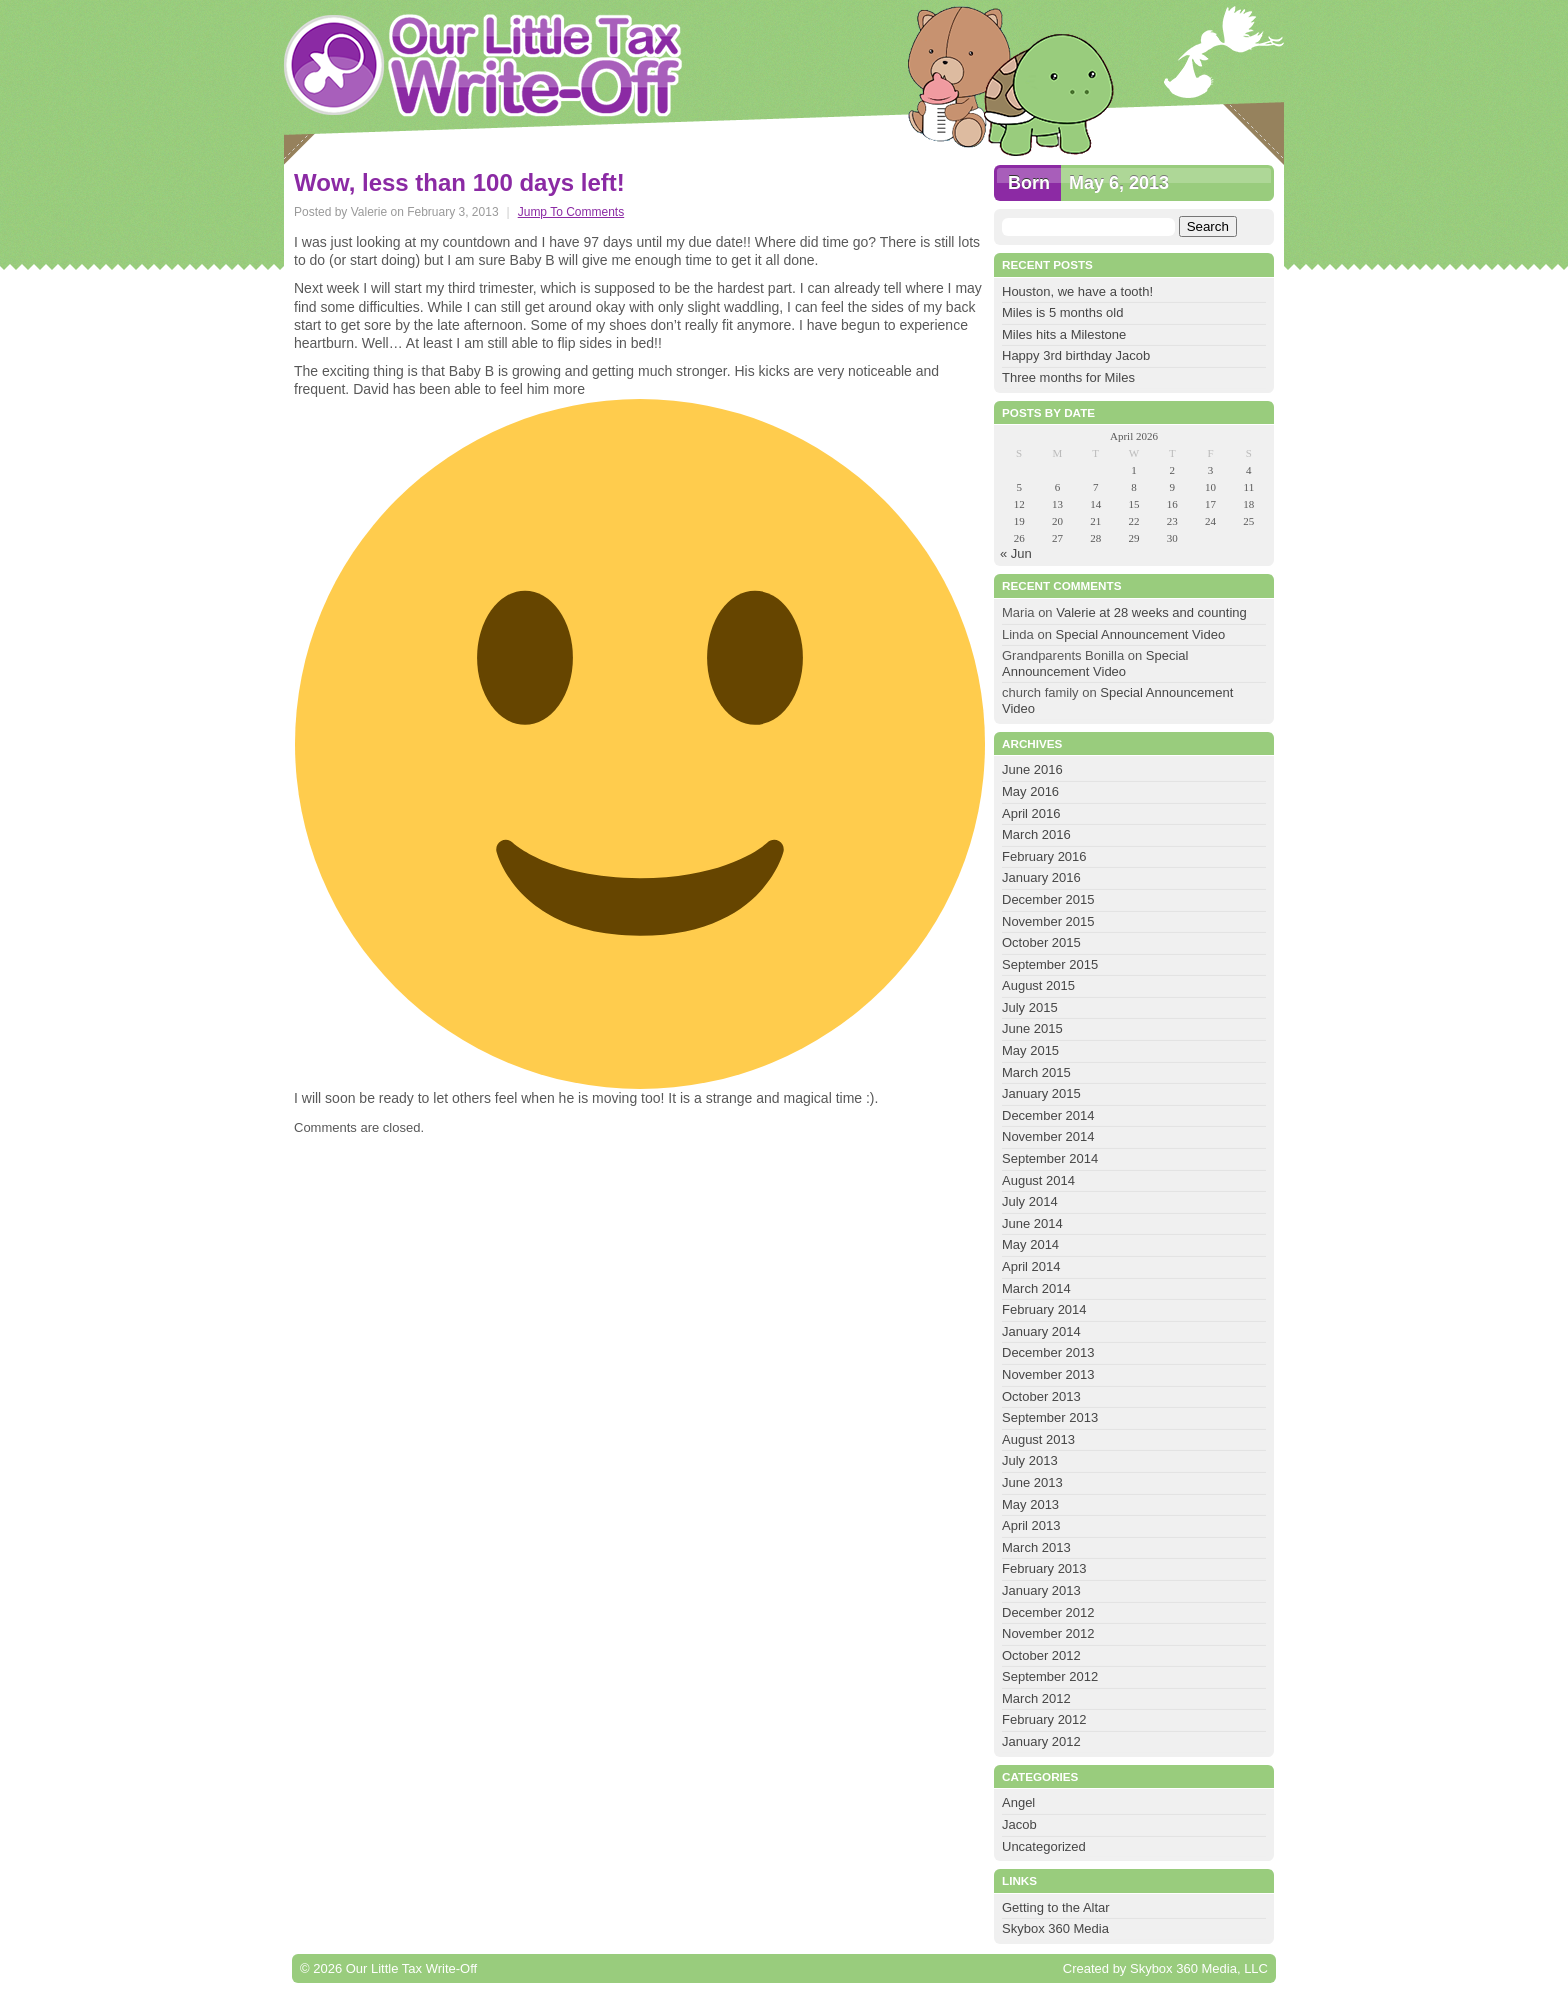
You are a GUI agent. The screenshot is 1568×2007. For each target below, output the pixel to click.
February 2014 (1044, 1309)
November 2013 (1048, 1374)
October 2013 (1041, 1396)
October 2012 (1041, 1655)
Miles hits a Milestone (1066, 334)
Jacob (1019, 1824)
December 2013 (1048, 1352)
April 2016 (1031, 813)
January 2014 (1041, 1331)
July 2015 (1030, 1007)
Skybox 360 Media (1055, 1928)
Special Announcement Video (1141, 634)
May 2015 (1030, 1050)
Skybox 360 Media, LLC (1199, 1968)
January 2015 (1041, 1093)
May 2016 (1030, 791)
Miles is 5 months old (1062, 312)
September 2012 (1050, 1676)
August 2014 (1038, 1180)
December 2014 (1048, 1115)
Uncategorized (1044, 1846)
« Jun (1016, 553)
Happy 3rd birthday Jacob (1076, 355)
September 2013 (1050, 1417)
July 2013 (1030, 1460)
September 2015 (1050, 964)
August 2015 (1038, 985)
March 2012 (1036, 1698)
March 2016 (1036, 834)
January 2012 (1041, 1741)
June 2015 (1032, 1028)
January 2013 (1041, 1590)
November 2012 (1048, 1633)
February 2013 (1044, 1568)
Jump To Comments (571, 212)
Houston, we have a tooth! (1077, 291)
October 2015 (1041, 942)
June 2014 (1032, 1223)
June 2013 (1032, 1482)
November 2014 (1048, 1136)
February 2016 (1044, 856)
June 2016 (1032, 769)
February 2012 (1044, 1719)
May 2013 (1030, 1504)
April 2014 (1031, 1266)
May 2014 (1030, 1244)
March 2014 (1036, 1288)
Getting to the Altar (1056, 1907)
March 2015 (1036, 1072)
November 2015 (1048, 921)
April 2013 (1031, 1525)
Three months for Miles (1068, 377)
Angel (1018, 1802)
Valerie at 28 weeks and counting (1151, 612)
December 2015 (1048, 899)
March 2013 (1036, 1547)
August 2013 (1038, 1439)
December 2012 (1048, 1612)
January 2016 (1041, 877)
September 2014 (1050, 1158)
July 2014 (1030, 1201)
